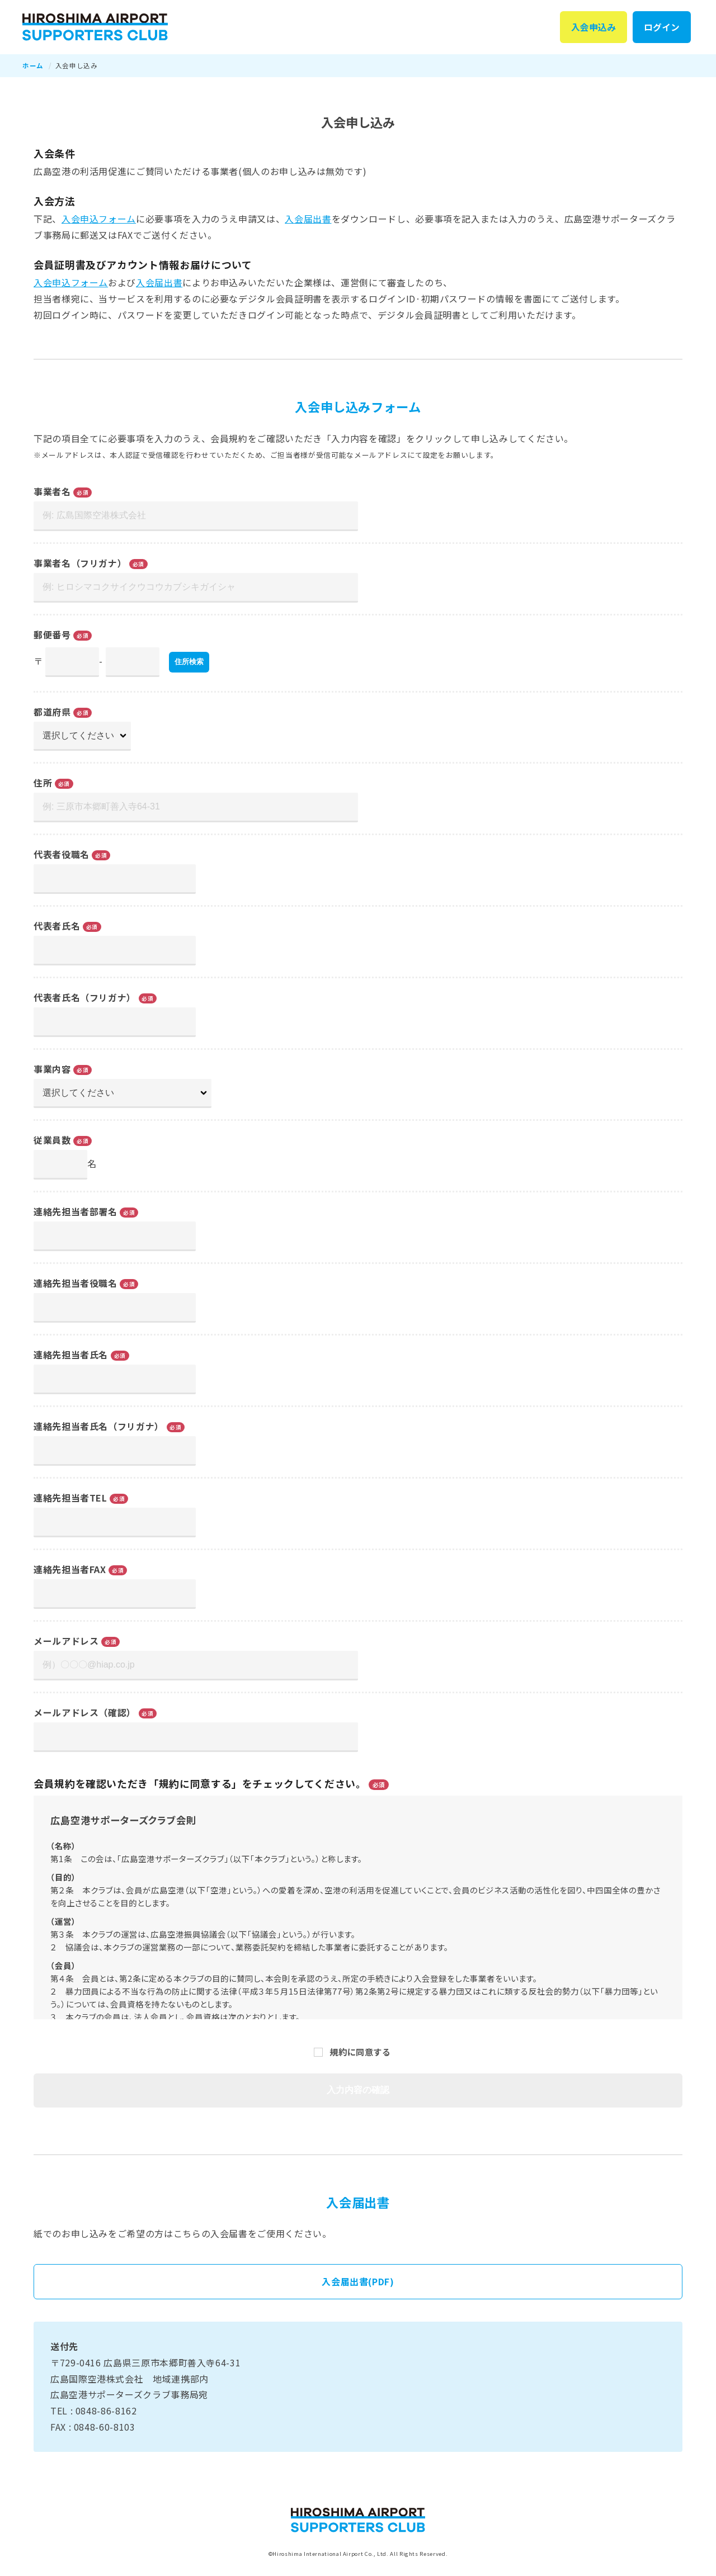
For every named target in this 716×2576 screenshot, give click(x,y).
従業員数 (52, 1140)
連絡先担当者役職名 (75, 1283)
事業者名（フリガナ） (80, 563)
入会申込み (591, 27)
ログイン (661, 27)
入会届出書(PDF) (358, 2282)
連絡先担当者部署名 (75, 1212)
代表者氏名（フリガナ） (85, 998)
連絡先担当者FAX (70, 1569)
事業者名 (52, 492)
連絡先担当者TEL (70, 1498)
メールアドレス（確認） (85, 1712)
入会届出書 (308, 219)
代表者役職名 (62, 854)
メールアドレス (66, 1640)
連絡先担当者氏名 (71, 1355)
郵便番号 (52, 635)
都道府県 (52, 712)
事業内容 (52, 1069)
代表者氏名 (57, 926)
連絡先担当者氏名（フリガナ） (99, 1426)
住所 (43, 783)
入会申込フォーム (99, 219)
